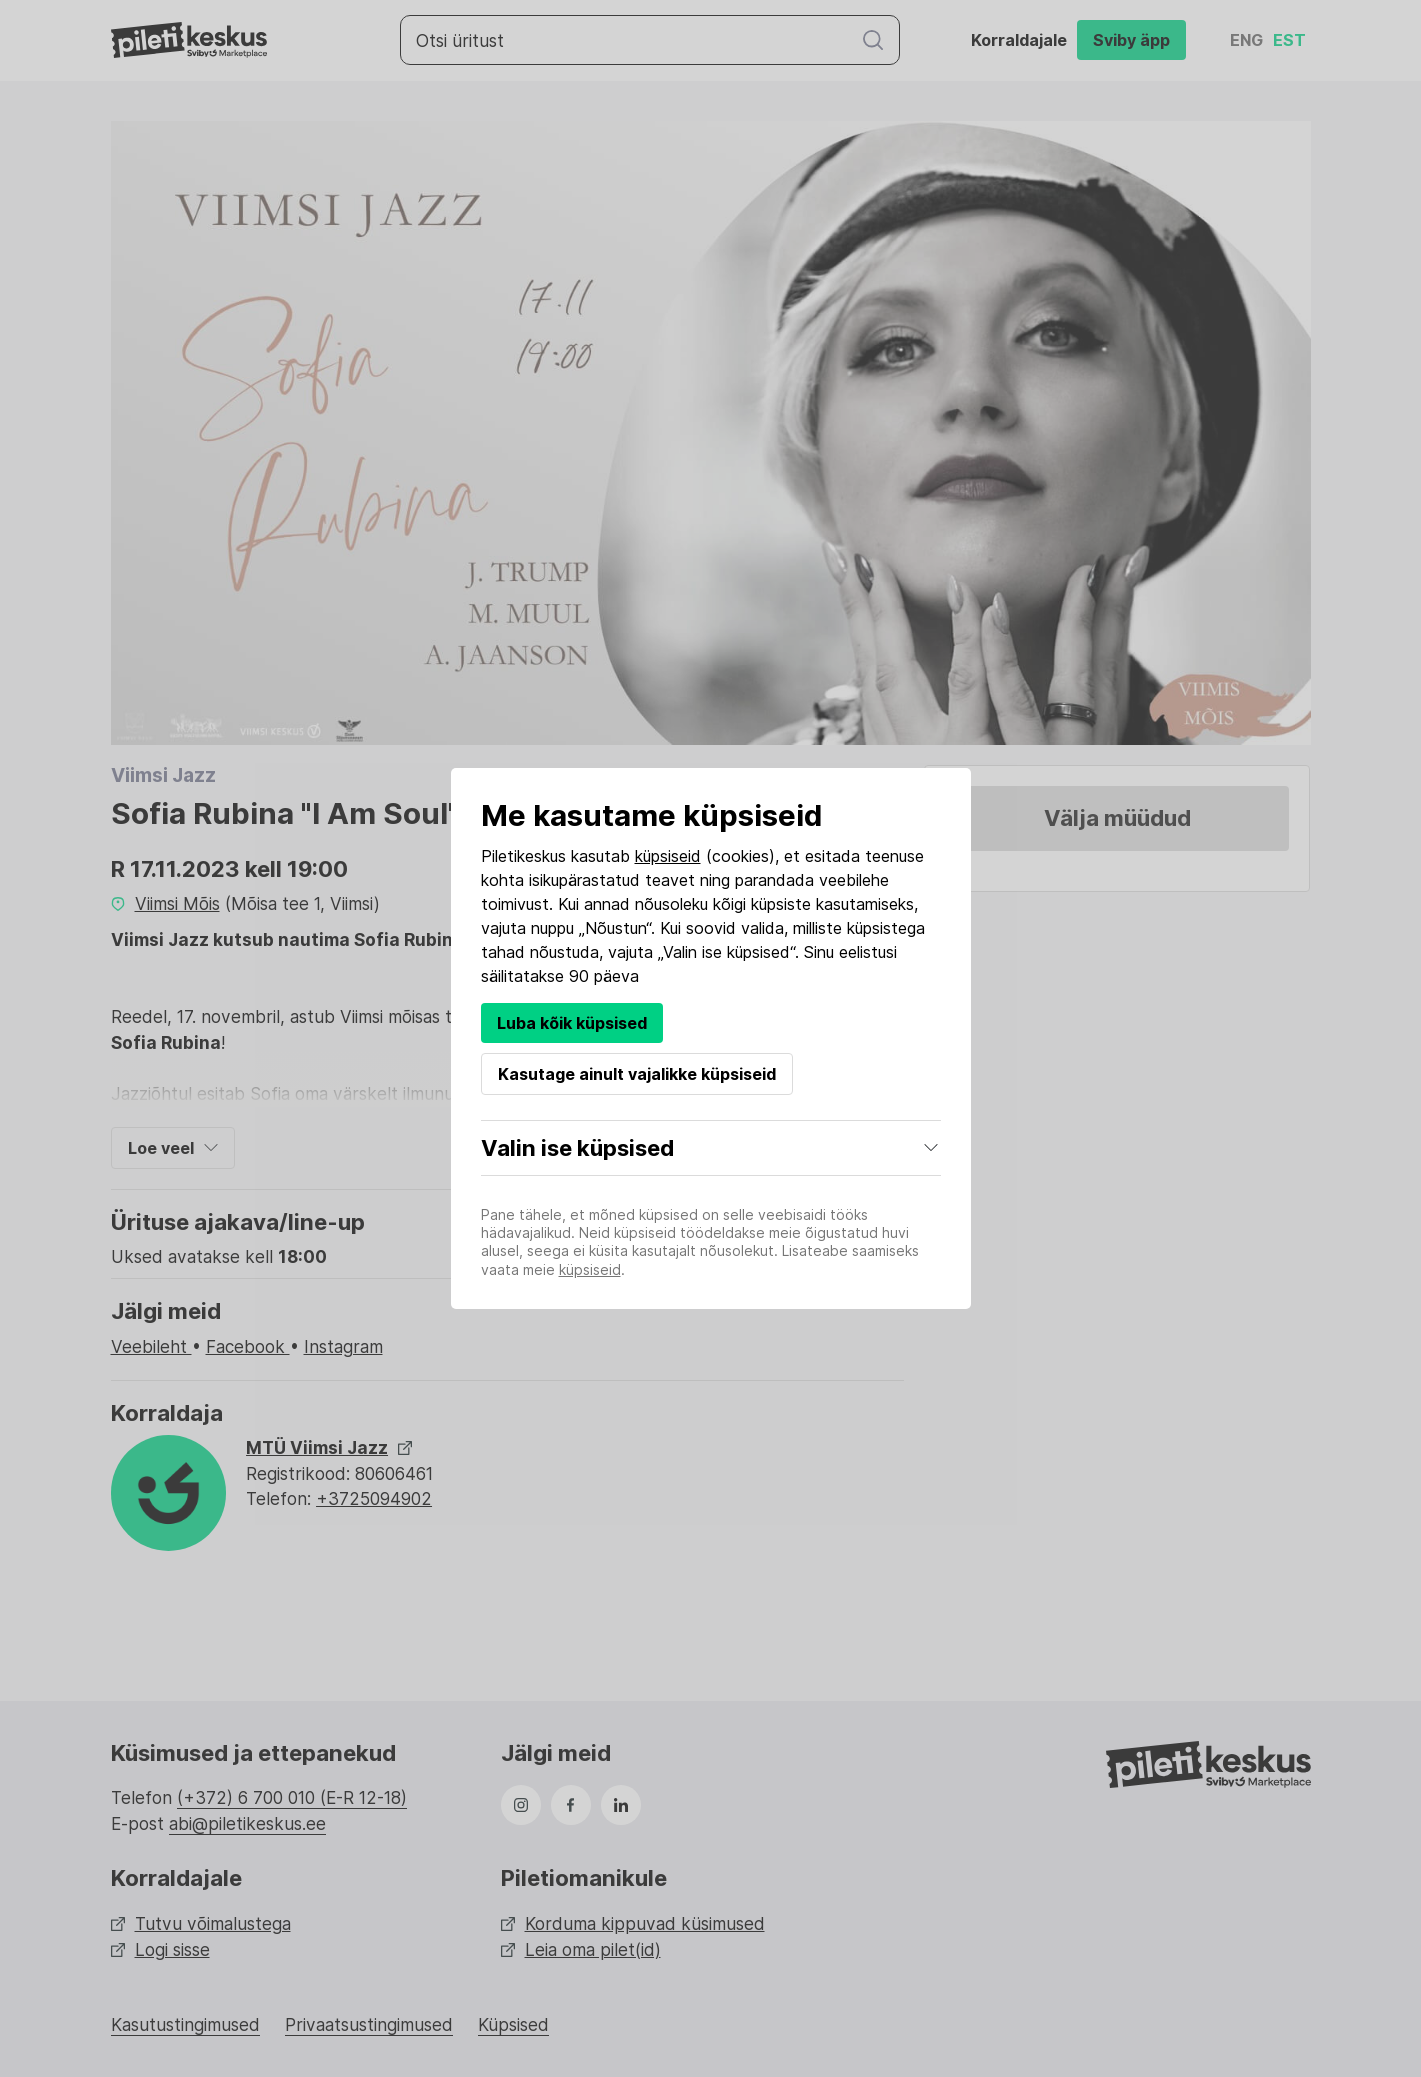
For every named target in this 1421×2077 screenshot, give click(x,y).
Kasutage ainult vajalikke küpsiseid (637, 1074)
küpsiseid (668, 856)
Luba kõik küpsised (572, 1023)
